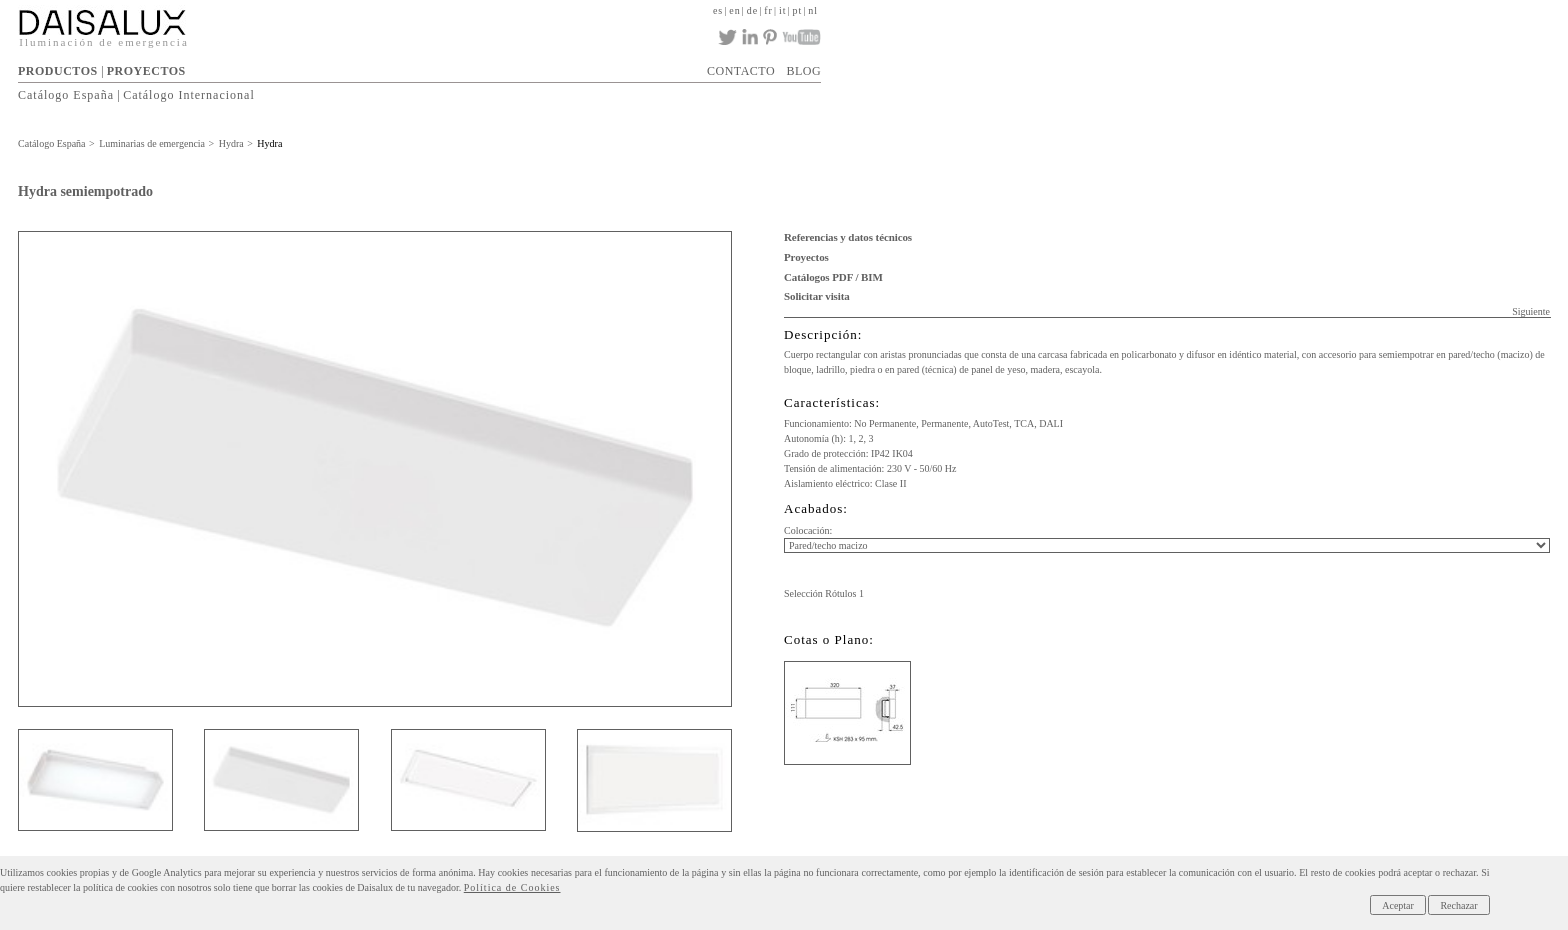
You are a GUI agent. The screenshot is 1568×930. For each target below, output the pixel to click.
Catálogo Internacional (189, 95)
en (734, 10)
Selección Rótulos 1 (824, 593)
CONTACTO (741, 71)
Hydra (231, 143)
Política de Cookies (512, 887)
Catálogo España (66, 95)
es (718, 10)
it (783, 10)
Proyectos (806, 257)
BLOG (803, 71)
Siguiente (1531, 311)
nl (813, 10)
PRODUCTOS (58, 71)
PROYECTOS (146, 71)
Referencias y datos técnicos (848, 237)
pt (797, 10)
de (752, 10)
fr (768, 10)
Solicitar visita (817, 296)
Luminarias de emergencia (152, 143)
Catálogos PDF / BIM (833, 277)
